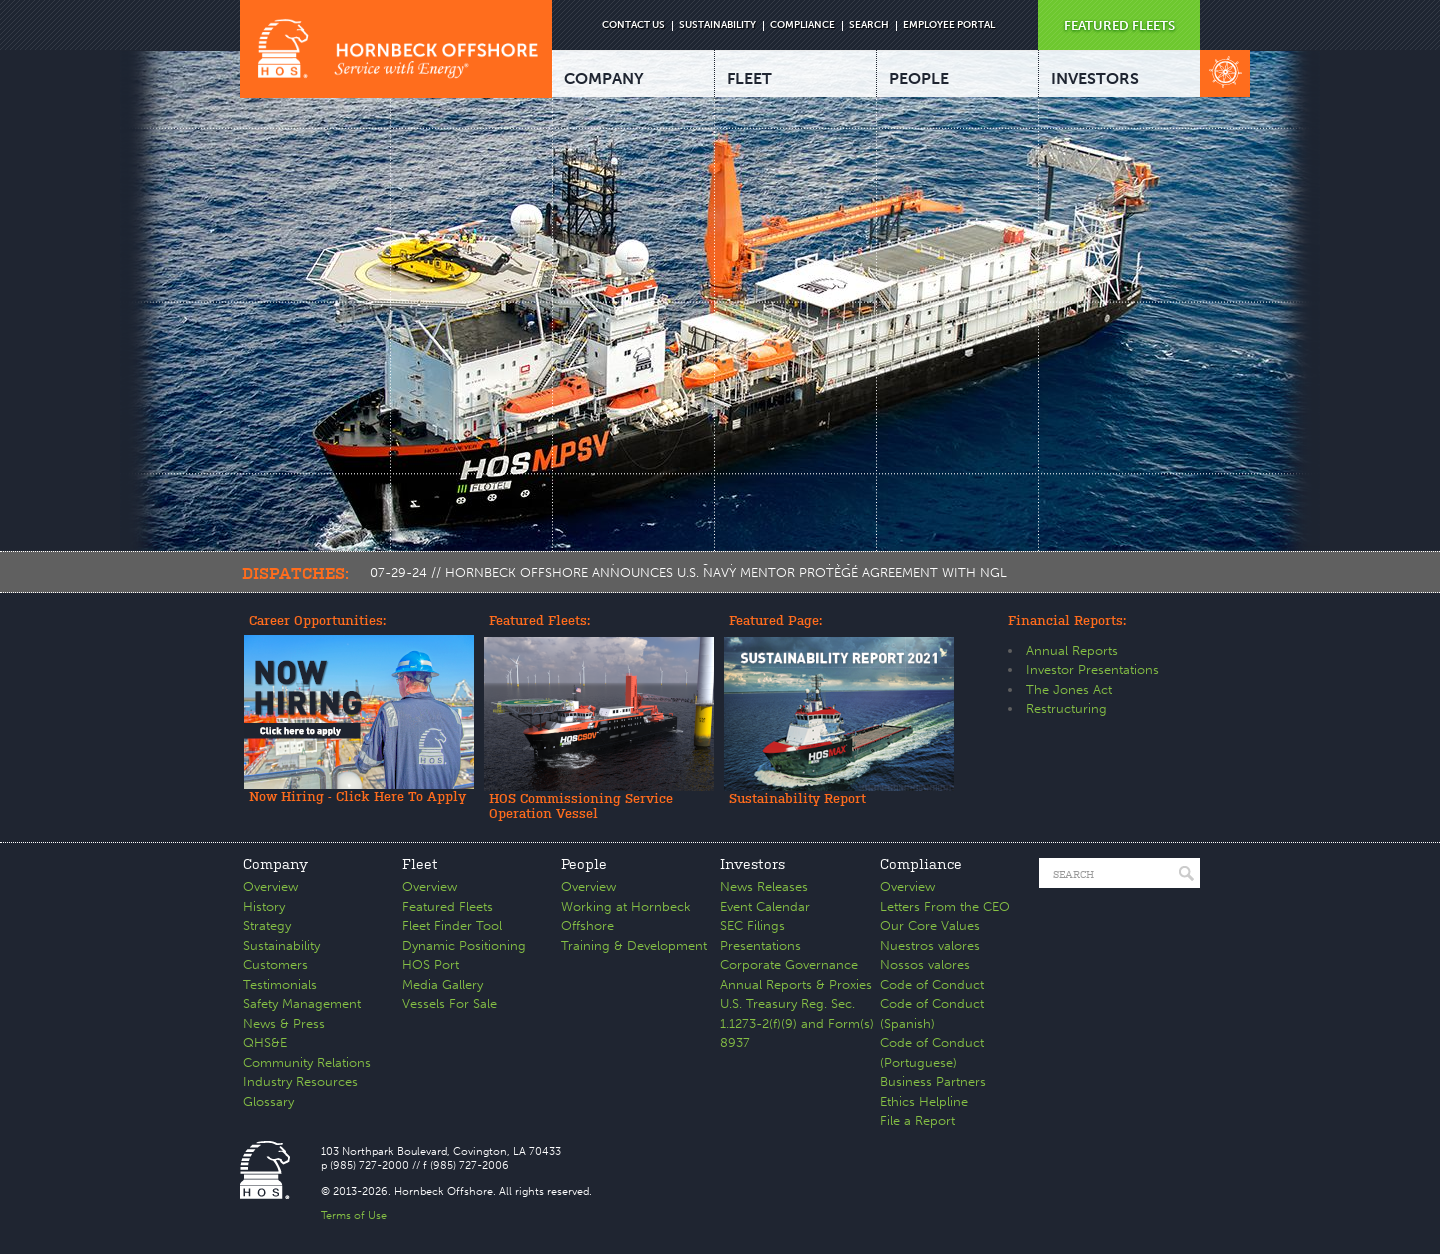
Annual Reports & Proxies (796, 984)
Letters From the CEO (945, 906)
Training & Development (634, 945)
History (264, 906)
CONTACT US (633, 25)
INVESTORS (1095, 78)
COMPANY (604, 78)
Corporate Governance (789, 964)
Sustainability (281, 945)
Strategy (267, 925)
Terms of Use (354, 1215)
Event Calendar (765, 906)
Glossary (268, 1101)
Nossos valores (925, 964)
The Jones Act (1069, 689)
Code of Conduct (932, 984)
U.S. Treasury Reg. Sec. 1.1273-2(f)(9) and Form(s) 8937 (797, 1023)
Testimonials (280, 984)
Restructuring (1066, 708)
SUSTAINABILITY (717, 25)
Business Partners (933, 1081)
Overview (270, 886)
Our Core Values (930, 925)
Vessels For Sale (449, 1003)
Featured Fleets (447, 906)
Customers (275, 964)
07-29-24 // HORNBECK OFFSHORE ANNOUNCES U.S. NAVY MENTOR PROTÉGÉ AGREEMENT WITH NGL (688, 572)
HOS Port (430, 964)
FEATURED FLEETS (1119, 25)
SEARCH (869, 25)
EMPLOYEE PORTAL (949, 25)
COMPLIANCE (802, 25)
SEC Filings (752, 925)
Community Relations (307, 1062)
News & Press (284, 1023)
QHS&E (265, 1042)
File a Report (917, 1120)
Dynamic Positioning (464, 945)
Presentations (760, 945)
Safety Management (302, 1003)
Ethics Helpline (924, 1101)
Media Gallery (442, 984)
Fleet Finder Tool (452, 925)
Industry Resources (300, 1081)
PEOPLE (919, 78)
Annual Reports (1072, 650)
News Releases (764, 886)
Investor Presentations (1092, 669)
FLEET (749, 78)
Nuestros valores (930, 945)
